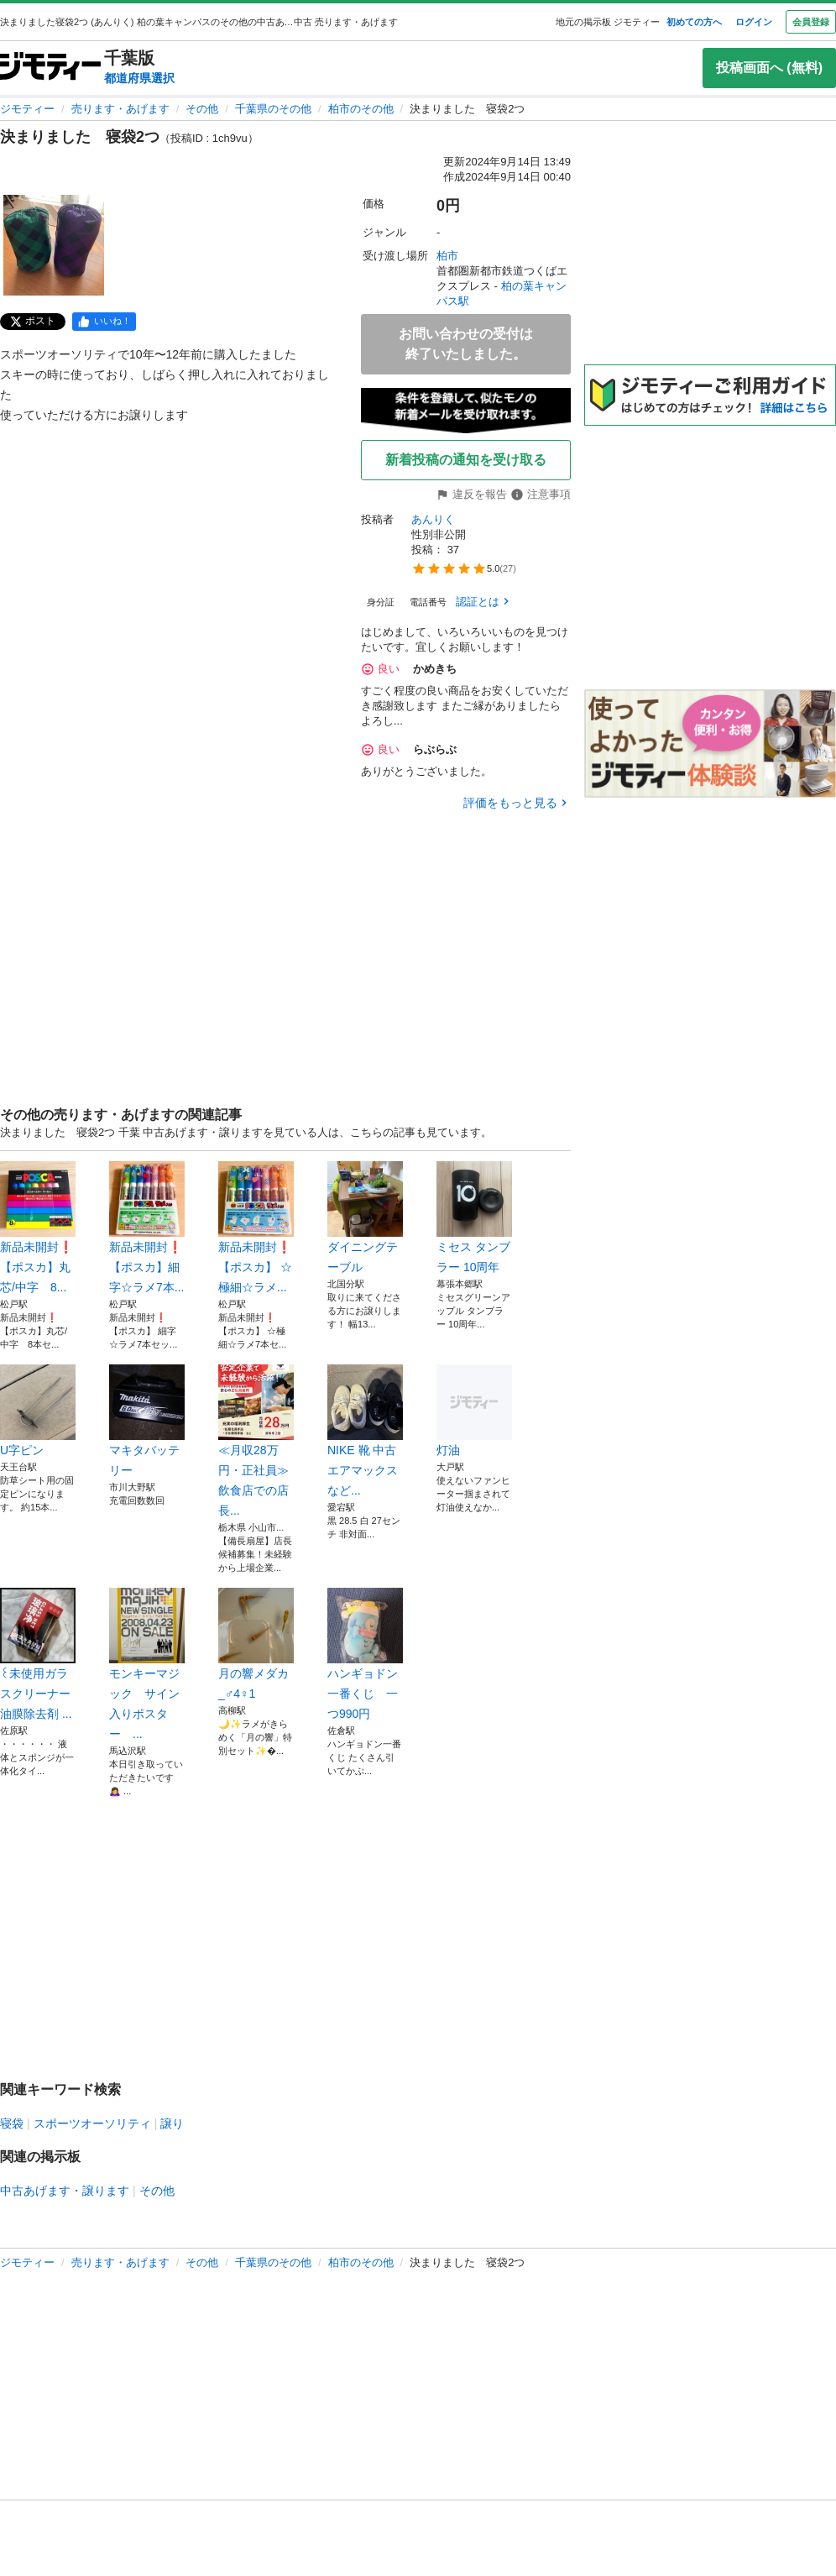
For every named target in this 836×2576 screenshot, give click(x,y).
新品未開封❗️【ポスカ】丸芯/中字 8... (38, 1227)
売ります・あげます (120, 108)
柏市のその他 (361, 108)
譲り (172, 2123)
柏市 (447, 255)
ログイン (753, 22)
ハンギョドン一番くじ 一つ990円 (365, 1654)
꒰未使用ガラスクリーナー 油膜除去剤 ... (38, 1654)
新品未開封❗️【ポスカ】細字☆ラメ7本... (147, 1227)
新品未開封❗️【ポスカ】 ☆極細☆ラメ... (256, 1227)
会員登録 (810, 22)
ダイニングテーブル (365, 1217)
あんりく (433, 519)
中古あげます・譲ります (64, 2190)
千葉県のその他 (273, 108)
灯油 (474, 1410)
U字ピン (38, 1410)
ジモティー (27, 108)
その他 (201, 108)
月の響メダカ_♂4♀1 (256, 1644)
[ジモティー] (50, 67)
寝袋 (12, 2123)
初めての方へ (694, 22)
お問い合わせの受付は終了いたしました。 (466, 344)
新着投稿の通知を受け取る (465, 460)
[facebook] (104, 321)
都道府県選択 (139, 78)
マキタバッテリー (147, 1420)
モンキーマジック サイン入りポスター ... (147, 1664)
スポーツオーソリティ (92, 2123)
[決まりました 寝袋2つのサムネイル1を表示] (53, 245)
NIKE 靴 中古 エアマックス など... (365, 1430)
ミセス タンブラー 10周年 (474, 1217)
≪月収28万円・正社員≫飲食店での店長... (256, 1440)
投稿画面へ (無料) (769, 67)
